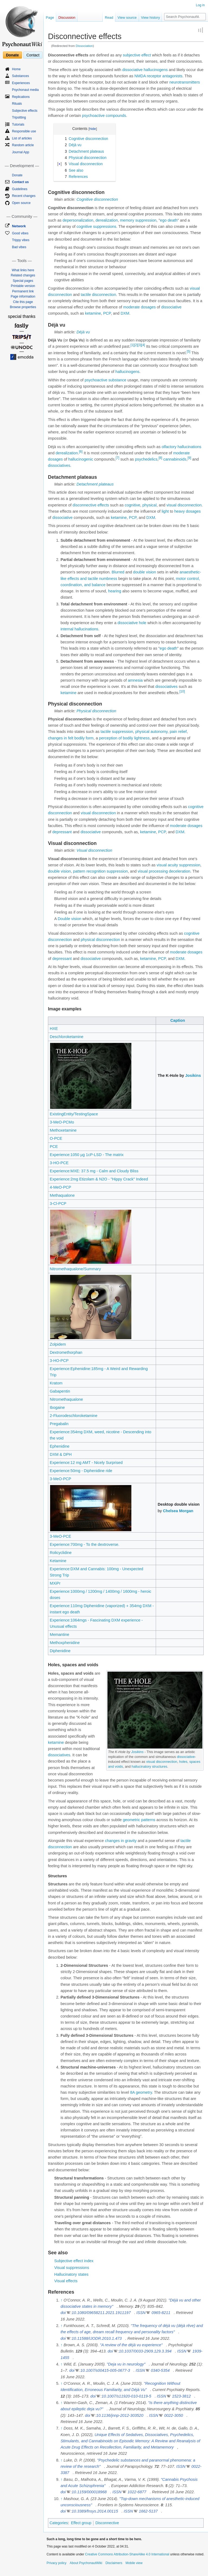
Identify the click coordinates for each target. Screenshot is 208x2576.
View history (150, 17)
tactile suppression (116, 731)
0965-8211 (160, 2312)
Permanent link (23, 291)
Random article (23, 145)
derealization (107, 220)
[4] (143, 345)
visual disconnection (184, 505)
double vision (144, 572)
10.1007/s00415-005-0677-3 (105, 2370)
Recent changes (23, 196)
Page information (23, 296)
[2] (136, 345)
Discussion (66, 17)
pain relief (178, 731)
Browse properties (23, 307)
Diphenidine (60, 1651)
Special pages (23, 281)
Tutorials (18, 124)
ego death (169, 220)
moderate (131, 307)
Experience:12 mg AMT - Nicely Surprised (86, 1462)
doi (63, 2312)
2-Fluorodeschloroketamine (74, 1415)
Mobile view (133, 2563)
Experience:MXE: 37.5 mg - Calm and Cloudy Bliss (94, 1171)
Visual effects (65, 2281)
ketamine (93, 313)
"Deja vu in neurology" (126, 2364)
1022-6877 (137, 2492)
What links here (23, 270)
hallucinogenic (80, 459)
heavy (179, 511)
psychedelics (146, 459)
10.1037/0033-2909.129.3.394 (145, 2351)
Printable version (23, 286)
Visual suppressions (71, 2267)
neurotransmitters (184, 82)
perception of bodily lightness (124, 738)
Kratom (56, 1383)
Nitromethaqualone (66, 1399)
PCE (54, 1146)
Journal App (20, 152)
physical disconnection (100, 939)
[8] (160, 458)
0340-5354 (160, 2370)
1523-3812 (181, 2396)
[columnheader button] (102, 1021)
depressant (62, 832)
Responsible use (24, 131)
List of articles (22, 138)
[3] (139, 345)
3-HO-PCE (59, 1163)
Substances (20, 76)
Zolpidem (58, 1344)
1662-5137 (148, 2511)
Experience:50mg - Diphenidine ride (81, 1471)
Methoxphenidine (65, 1642)
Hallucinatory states (71, 2274)
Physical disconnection (96, 711)
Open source (21, 203)
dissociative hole (132, 623)
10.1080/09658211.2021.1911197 (101, 2312)
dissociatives (59, 465)
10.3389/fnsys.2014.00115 (95, 2511)
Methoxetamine (63, 1130)
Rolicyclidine (61, 1552)
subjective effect (137, 55)
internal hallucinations (79, 629)
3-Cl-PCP (58, 1203)
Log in (200, 5)
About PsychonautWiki (86, 2563)
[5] (188, 351)
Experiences (21, 83)
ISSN (141, 2312)
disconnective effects (91, 505)
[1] (132, 345)
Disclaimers (113, 2563)
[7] (117, 458)
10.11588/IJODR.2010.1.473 (97, 2338)
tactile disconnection (98, 294)
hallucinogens (156, 70)
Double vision (69, 919)
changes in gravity (120, 1840)
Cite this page (23, 302)
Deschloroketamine (66, 1037)
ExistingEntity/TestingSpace (74, 1114)
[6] (81, 452)
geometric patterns (139, 1820)
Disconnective (107, 2523)
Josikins (193, 1075)
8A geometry (141, 2092)
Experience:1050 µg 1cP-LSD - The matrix (86, 1155)
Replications (21, 97)
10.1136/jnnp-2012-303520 (119, 2415)
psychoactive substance (105, 380)
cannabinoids (174, 459)
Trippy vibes (20, 240)
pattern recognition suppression (100, 871)
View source (127, 17)
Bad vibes (19, 247)
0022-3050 (173, 2415)
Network (19, 226)
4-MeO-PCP (60, 1187)
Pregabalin (59, 1424)
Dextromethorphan (66, 1352)
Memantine (59, 1634)
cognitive (132, 505)
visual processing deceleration (164, 871)
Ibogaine (57, 1407)
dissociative (132, 70)
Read (109, 17)
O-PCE (56, 1138)
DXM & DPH (61, 1454)
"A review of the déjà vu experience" (131, 2345)
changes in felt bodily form (70, 738)
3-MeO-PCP (60, 1479)
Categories (59, 2523)
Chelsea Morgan (178, 1511)
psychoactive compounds (104, 115)
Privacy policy (56, 2563)
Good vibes (20, 233)
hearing (114, 591)
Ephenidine (60, 1446)
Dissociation (84, 45)
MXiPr (55, 1583)
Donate (12, 55)
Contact (32, 55)
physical (149, 505)
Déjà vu (83, 332)
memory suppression (138, 220)
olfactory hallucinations (182, 447)
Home (16, 69)
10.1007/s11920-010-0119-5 (126, 2396)
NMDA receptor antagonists (158, 76)
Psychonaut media (25, 90)
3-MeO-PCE (60, 1536)
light (165, 511)
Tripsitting (19, 117)
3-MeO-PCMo (62, 1122)
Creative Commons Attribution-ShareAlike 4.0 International (127, 2554)
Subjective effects (24, 111)
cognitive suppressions (96, 226)
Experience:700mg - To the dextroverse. (84, 1544)
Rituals (17, 104)
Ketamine (58, 1561)
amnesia (135, 680)
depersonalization (78, 220)
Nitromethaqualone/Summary (75, 1269)
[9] (189, 458)
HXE (54, 1028)
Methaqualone (62, 1195)
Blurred (118, 572)
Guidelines (19, 189)
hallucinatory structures (149, 1766)
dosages (148, 307)
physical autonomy (151, 731)
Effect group (81, 2523)
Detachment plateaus (94, 484)
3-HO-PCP (59, 1360)
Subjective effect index (73, 2261)
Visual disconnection (94, 850)
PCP (107, 313)
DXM (125, 313)
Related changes (23, 275)
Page (50, 17)
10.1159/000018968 (89, 2492)
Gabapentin (60, 1391)
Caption (177, 1020)
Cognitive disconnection (97, 199)
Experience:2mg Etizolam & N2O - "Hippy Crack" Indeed (99, 1179)
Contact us (20, 182)
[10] (182, 691)
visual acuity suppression (178, 865)
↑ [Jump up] (61, 2300)
